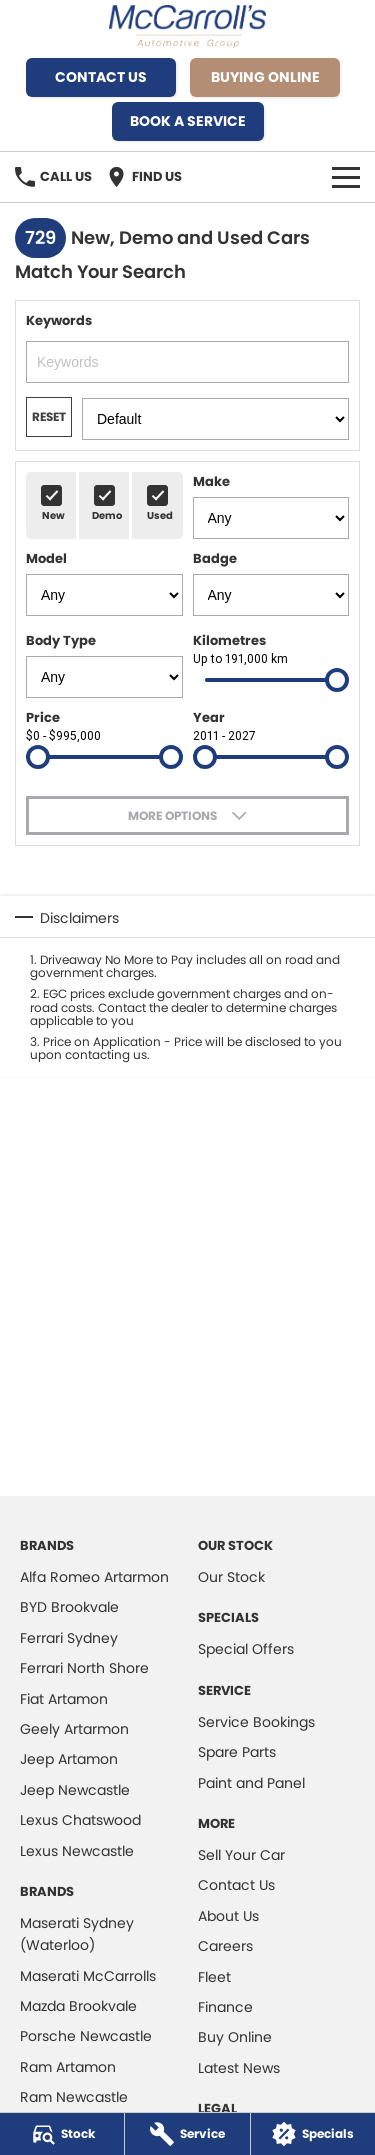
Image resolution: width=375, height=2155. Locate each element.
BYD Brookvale (69, 1607)
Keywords (187, 347)
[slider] (337, 680)
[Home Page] (187, 26)
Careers (225, 1946)
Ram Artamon (68, 2067)
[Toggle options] (187, 815)
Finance (225, 2007)
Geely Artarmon (74, 1729)
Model (104, 582)
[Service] (187, 2134)
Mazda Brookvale (78, 2006)
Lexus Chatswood (80, 1820)
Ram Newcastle (74, 2097)
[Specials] (313, 2134)
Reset (49, 416)
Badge (271, 582)
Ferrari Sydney (69, 1638)
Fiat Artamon (64, 1699)
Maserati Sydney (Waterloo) (77, 1934)
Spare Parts (237, 1752)
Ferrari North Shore (84, 1668)
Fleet (214, 1977)
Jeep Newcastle (75, 1790)
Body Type (104, 664)
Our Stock (231, 1577)
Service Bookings (256, 1722)
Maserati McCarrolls (88, 1976)
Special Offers (246, 1649)
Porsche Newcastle (86, 2036)
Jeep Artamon (69, 1759)
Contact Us (101, 77)
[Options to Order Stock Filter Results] (215, 419)
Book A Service (188, 121)
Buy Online (235, 2037)
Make (271, 505)
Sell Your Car (241, 1855)
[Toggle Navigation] (346, 177)
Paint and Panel (251, 1783)
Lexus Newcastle (77, 1851)
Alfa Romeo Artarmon (94, 1577)
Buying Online (265, 77)
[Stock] (62, 2134)
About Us (228, 1916)
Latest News (239, 2068)
